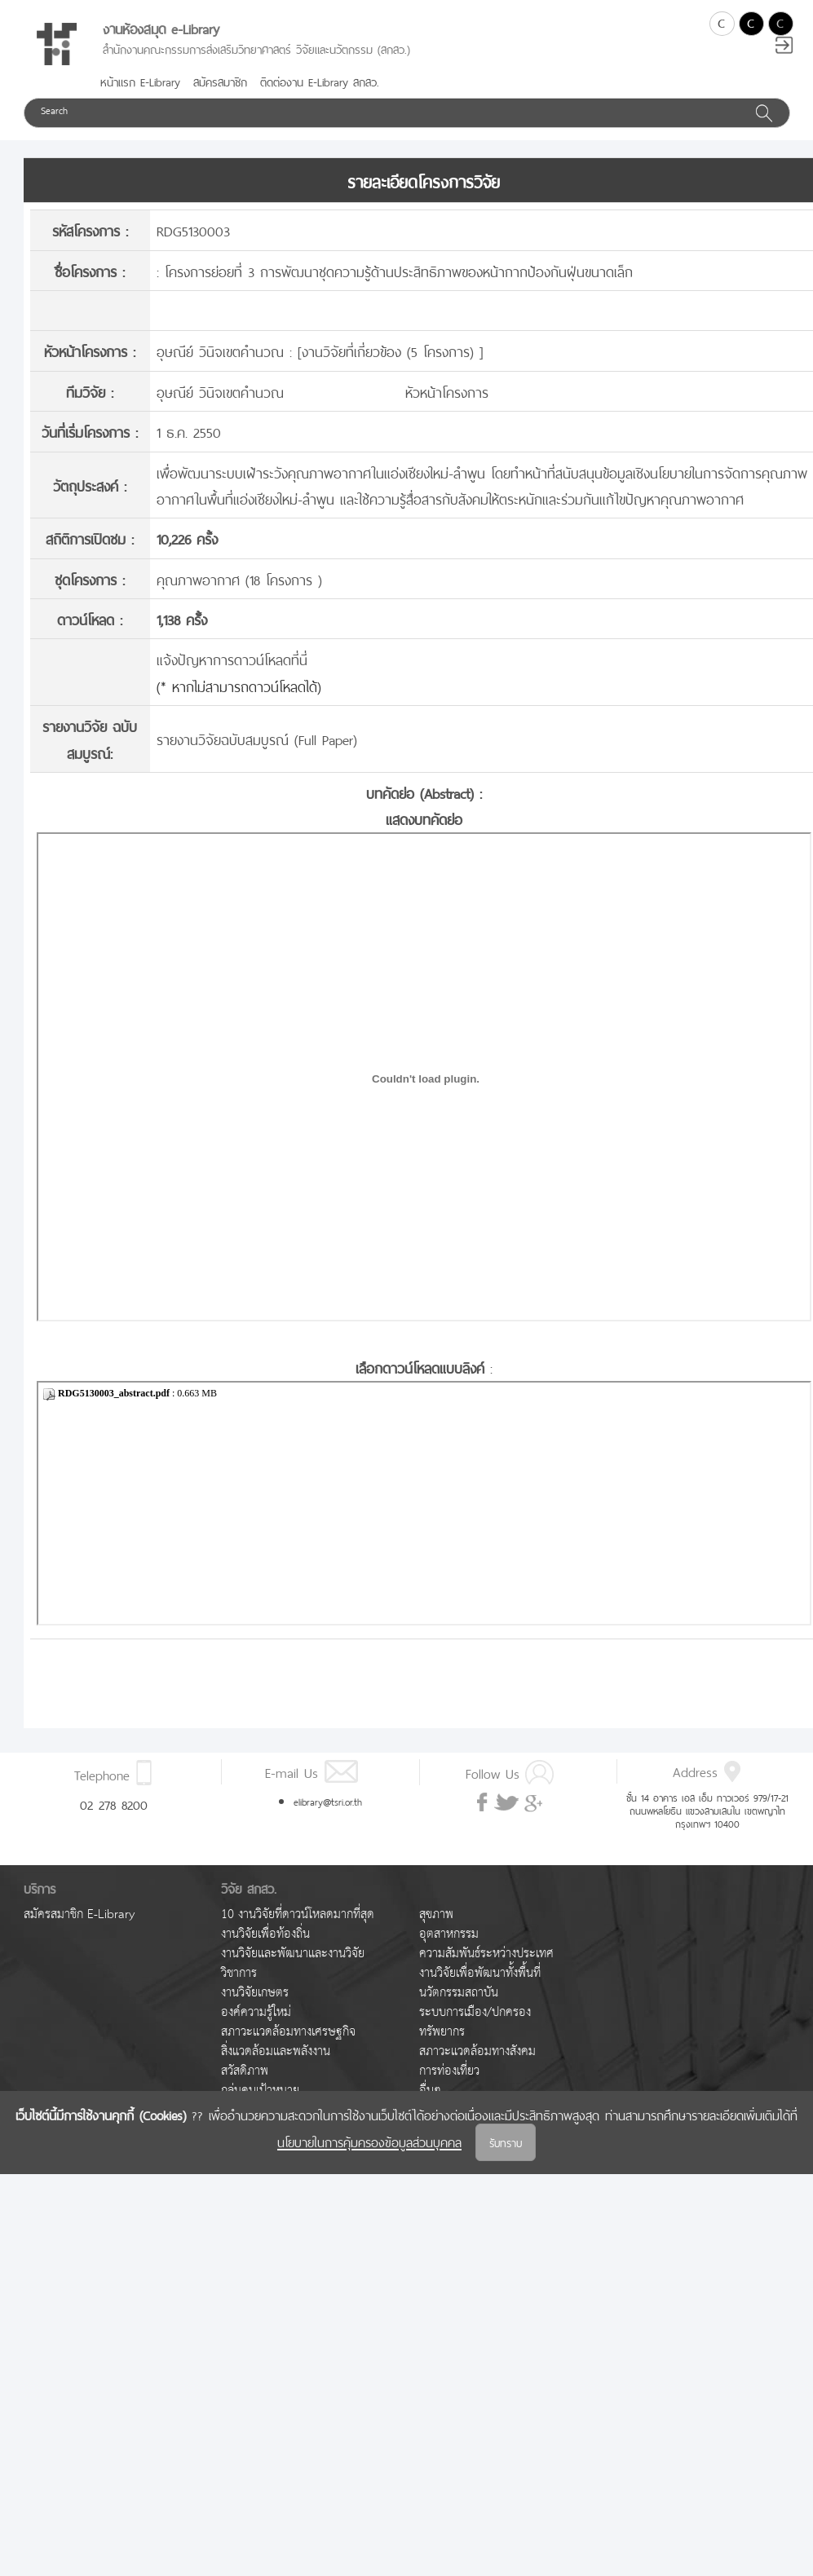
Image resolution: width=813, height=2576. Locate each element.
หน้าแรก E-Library (140, 80)
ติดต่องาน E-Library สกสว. (319, 80)
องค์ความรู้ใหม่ (256, 2012)
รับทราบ (505, 2142)
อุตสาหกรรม (449, 1934)
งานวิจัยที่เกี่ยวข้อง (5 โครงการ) (390, 350)
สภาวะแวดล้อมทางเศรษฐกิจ (288, 2032)
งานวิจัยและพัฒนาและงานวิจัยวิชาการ (293, 1963)
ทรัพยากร (442, 2032)
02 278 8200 (114, 1803)
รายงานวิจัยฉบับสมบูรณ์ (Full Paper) (257, 738)
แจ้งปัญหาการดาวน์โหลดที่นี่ (232, 658)
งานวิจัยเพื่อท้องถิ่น (265, 1934)
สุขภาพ (436, 1914)
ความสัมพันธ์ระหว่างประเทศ (486, 1953)
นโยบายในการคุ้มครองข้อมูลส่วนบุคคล (369, 2140)
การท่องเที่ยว (449, 2071)
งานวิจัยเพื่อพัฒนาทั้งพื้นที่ (480, 1973)
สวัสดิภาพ (244, 2071)
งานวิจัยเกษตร (255, 1993)
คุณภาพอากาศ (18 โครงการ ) (239, 578)
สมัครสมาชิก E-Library (79, 1914)
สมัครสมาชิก (220, 80)
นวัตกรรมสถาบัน (458, 1993)
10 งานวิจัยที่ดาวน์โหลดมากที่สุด (297, 1914)
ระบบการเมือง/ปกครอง (475, 2012)
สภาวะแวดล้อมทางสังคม (477, 2051)
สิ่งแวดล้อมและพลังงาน (275, 2051)
